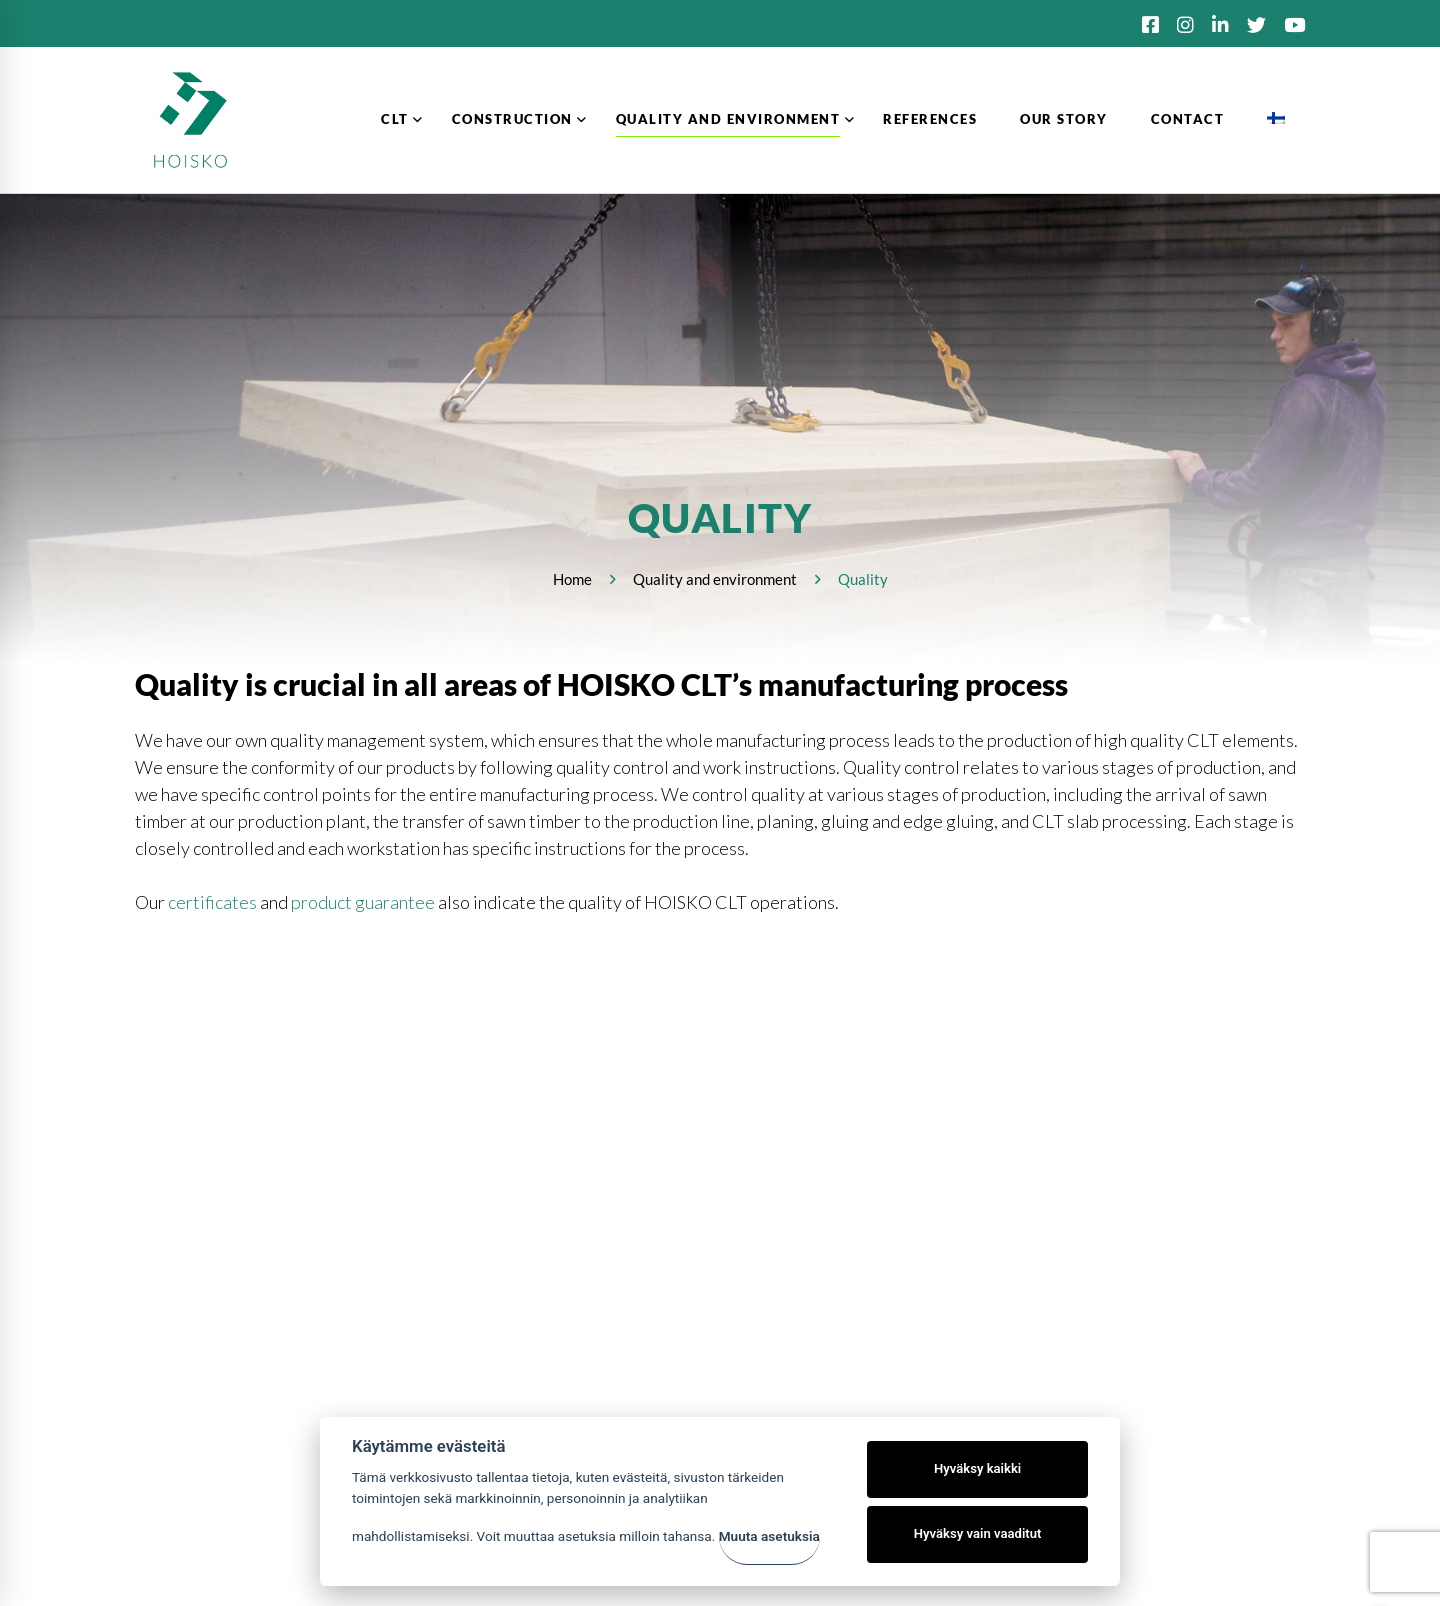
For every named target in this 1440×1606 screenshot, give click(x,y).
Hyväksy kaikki (977, 1468)
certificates (212, 902)
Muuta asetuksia (769, 1536)
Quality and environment (715, 579)
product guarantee (363, 902)
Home (572, 579)
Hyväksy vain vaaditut (978, 1533)
